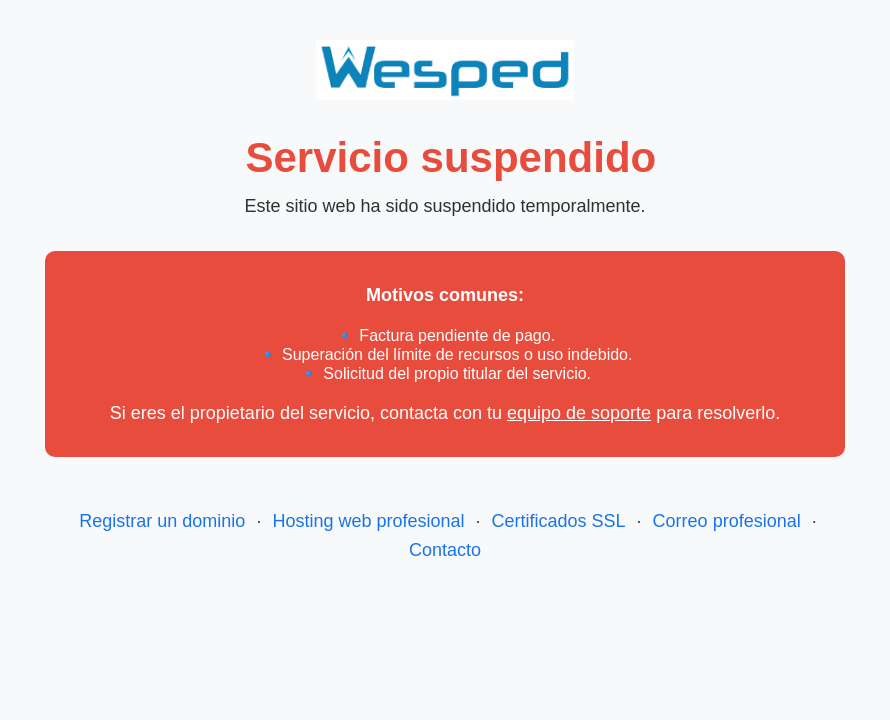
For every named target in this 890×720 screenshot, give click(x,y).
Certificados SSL (559, 521)
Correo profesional (727, 521)
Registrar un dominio (162, 521)
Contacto (445, 550)
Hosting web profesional (368, 521)
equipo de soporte (579, 413)
